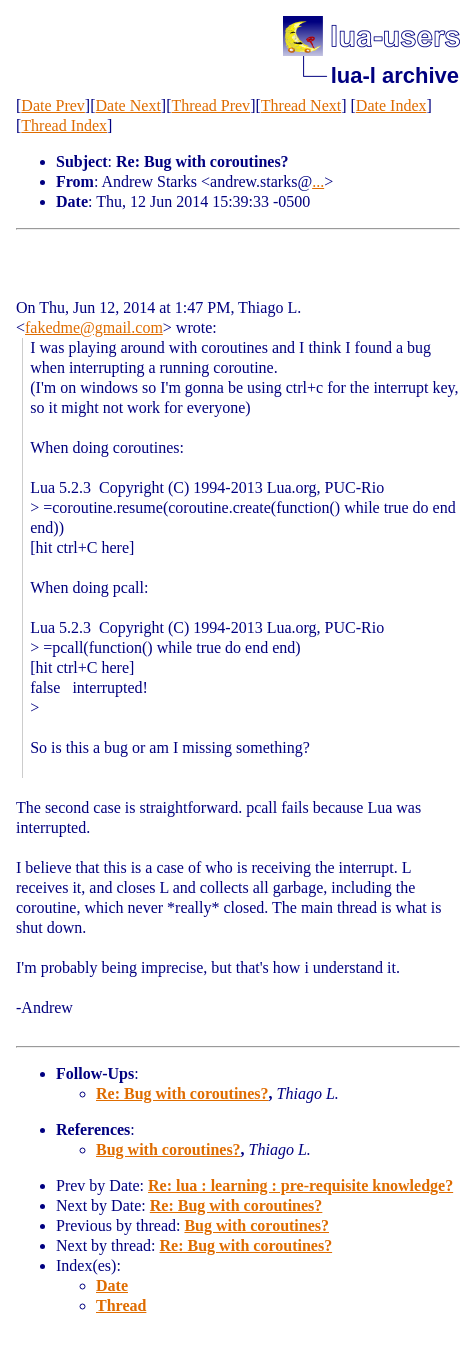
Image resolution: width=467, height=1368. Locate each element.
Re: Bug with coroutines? (182, 1093)
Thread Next (301, 105)
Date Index (391, 105)
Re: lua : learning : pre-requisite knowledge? (300, 1185)
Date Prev (53, 105)
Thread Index (64, 125)
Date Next (128, 105)
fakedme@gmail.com (94, 327)
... (318, 181)
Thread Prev (210, 105)
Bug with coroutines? (168, 1149)
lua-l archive (395, 75)
